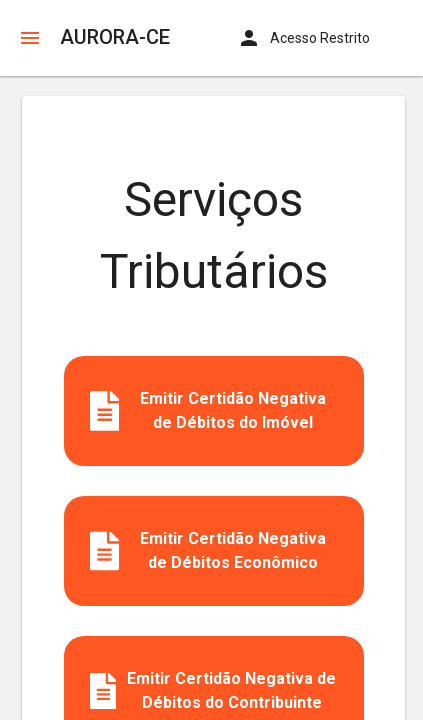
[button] (30, 38)
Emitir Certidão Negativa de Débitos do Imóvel (208, 411)
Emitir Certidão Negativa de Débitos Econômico (208, 551)
